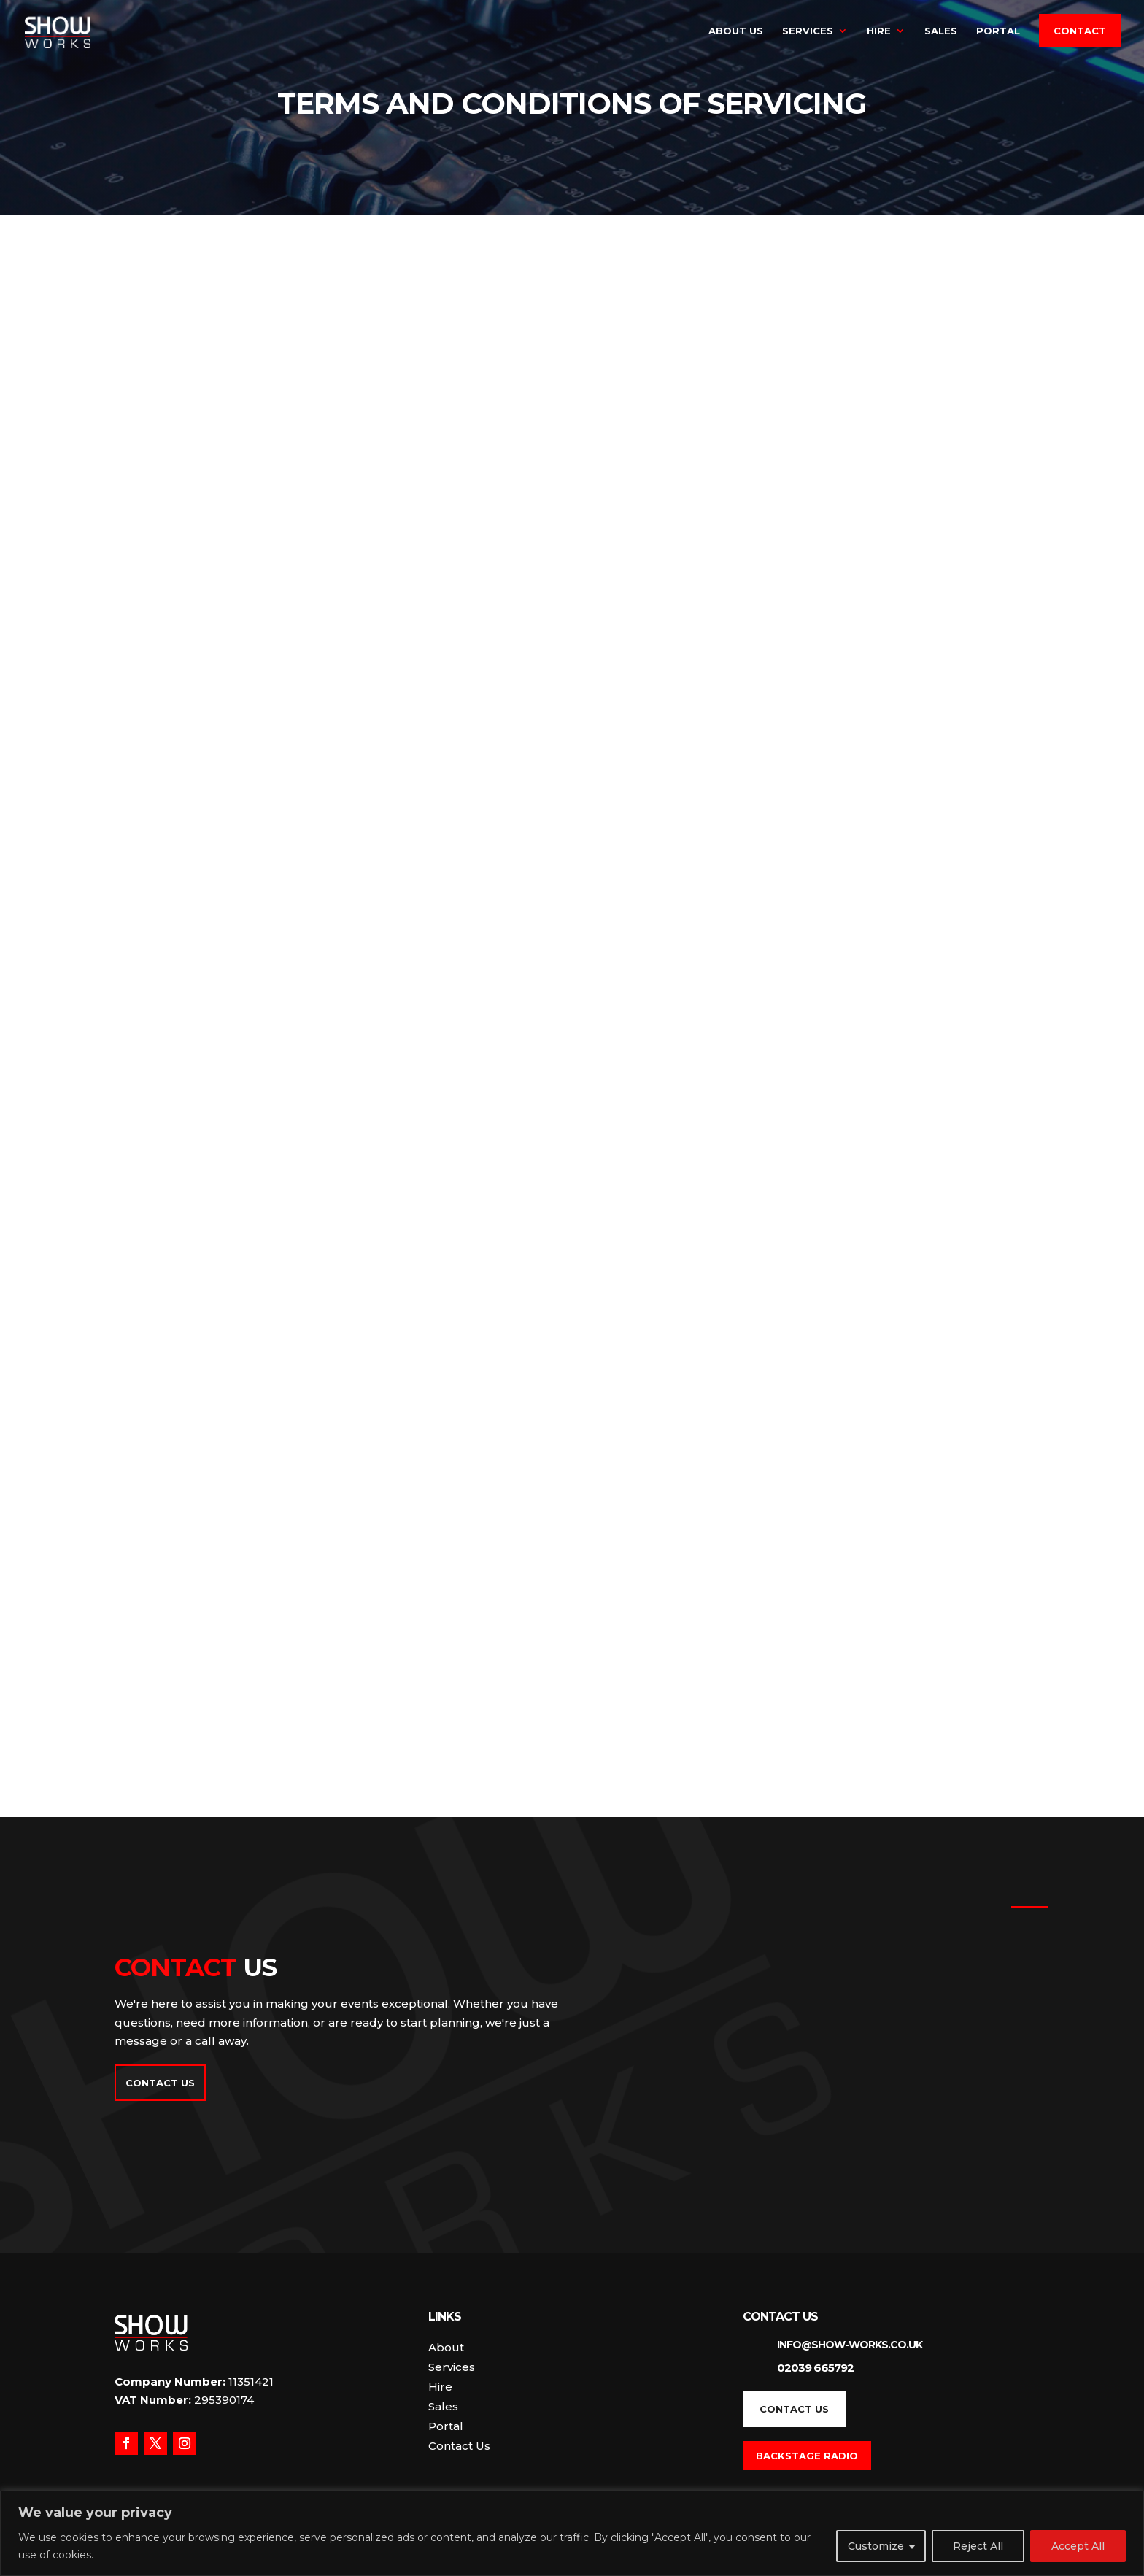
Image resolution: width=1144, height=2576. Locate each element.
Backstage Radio (807, 2455)
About (446, 2347)
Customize (876, 2546)
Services (807, 31)
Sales (940, 31)
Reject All (978, 2546)
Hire (879, 31)
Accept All (1078, 2546)
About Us (735, 31)
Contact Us (160, 2083)
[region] (572, 2533)
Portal (998, 31)
